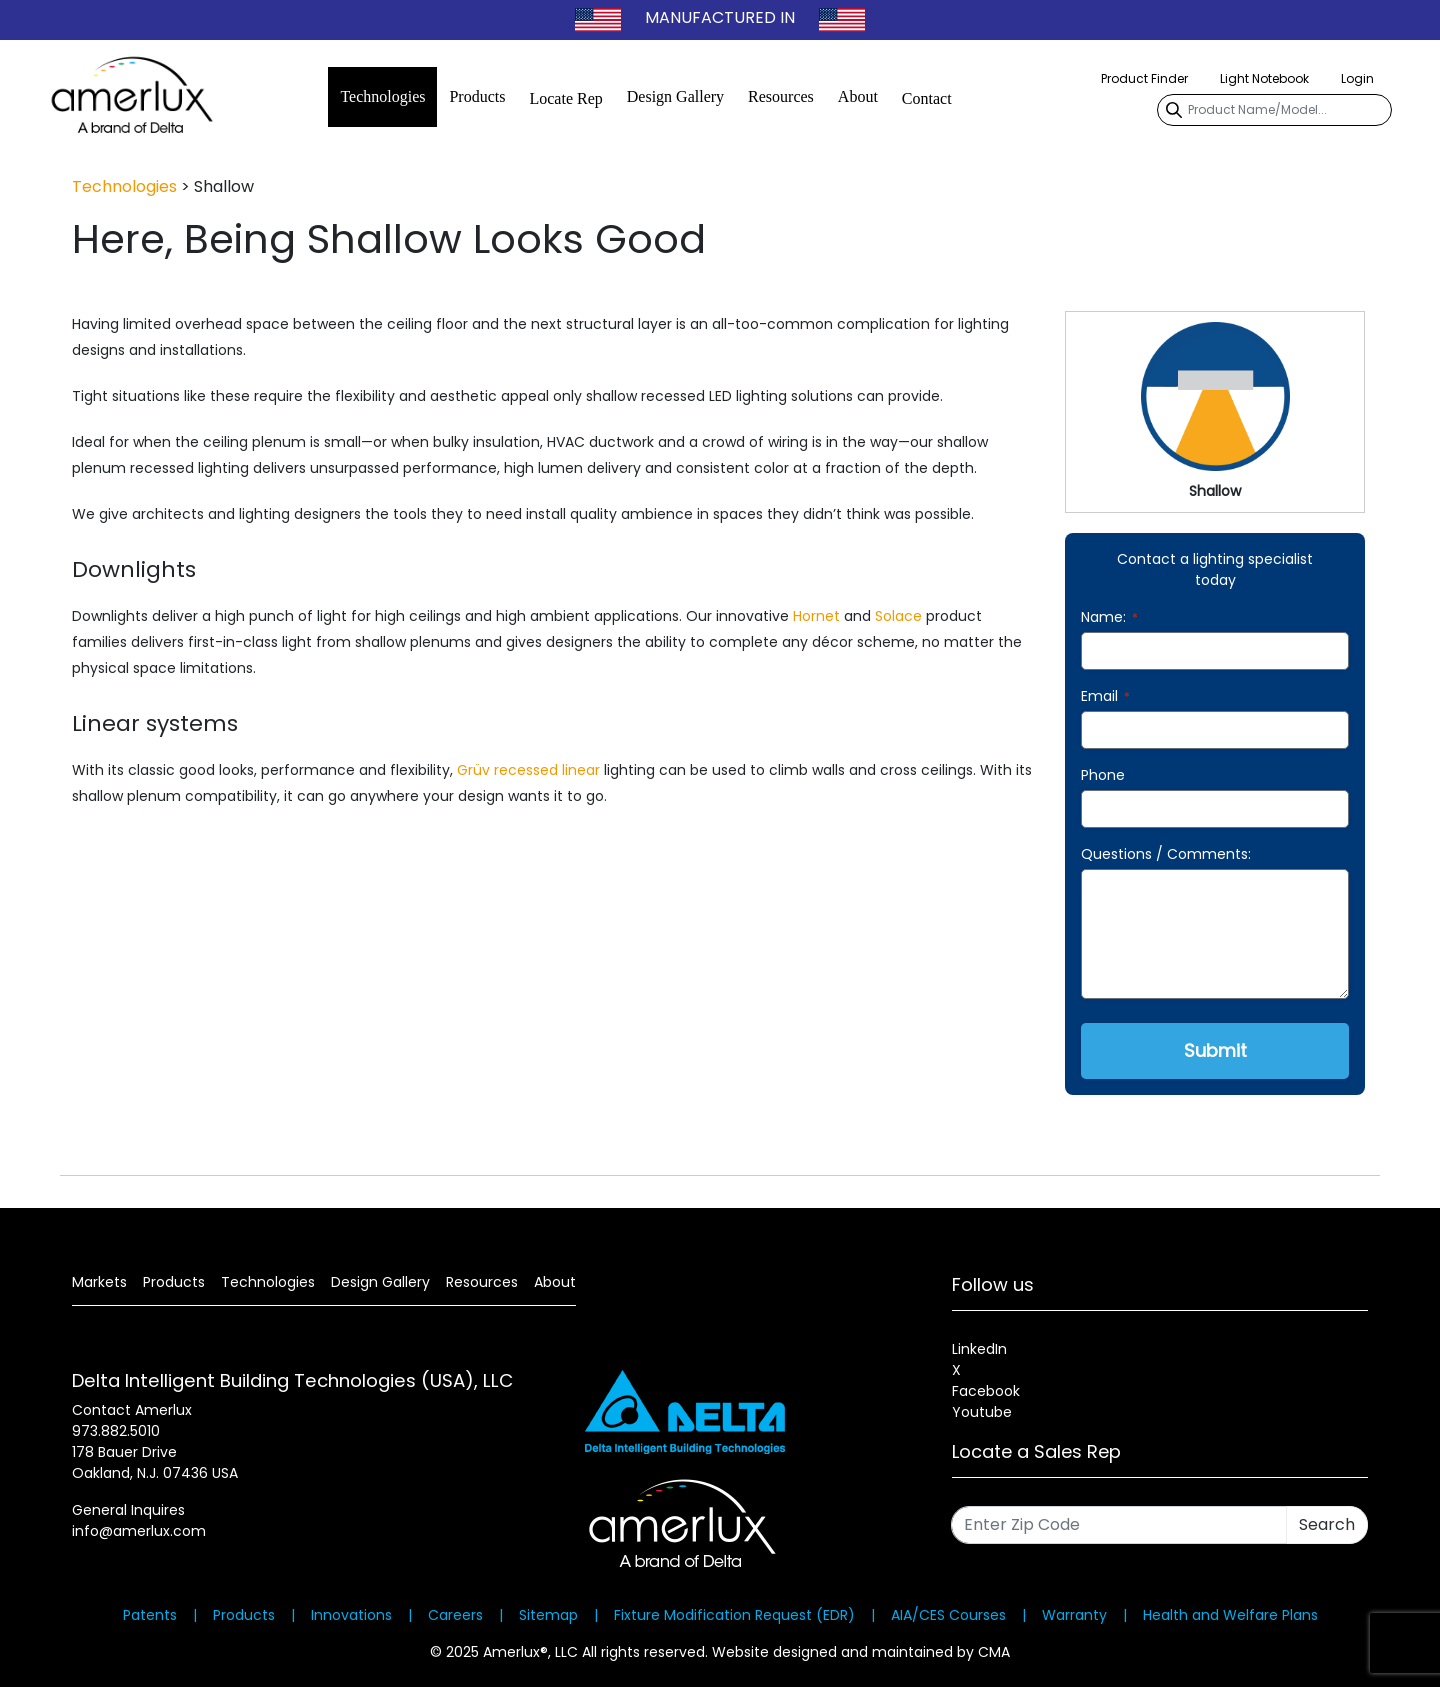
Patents (150, 1615)
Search (1327, 1524)
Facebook (986, 1391)
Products (477, 96)
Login (1357, 78)
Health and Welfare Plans (1230, 1615)
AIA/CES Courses (948, 1615)
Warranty (1074, 1615)
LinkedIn (979, 1349)
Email (1105, 696)
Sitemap (548, 1615)
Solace (898, 616)
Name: (1109, 617)
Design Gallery (675, 96)
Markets (99, 1282)
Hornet (816, 616)
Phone (1103, 775)
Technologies (382, 96)
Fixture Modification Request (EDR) (734, 1615)
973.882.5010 (116, 1431)
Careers (455, 1615)
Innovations (351, 1615)
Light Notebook (1264, 78)
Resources (781, 96)
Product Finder (1144, 78)
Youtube (982, 1412)
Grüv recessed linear (528, 770)
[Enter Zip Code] (1119, 1525)
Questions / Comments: (1166, 854)
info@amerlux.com (139, 1531)
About (858, 96)
